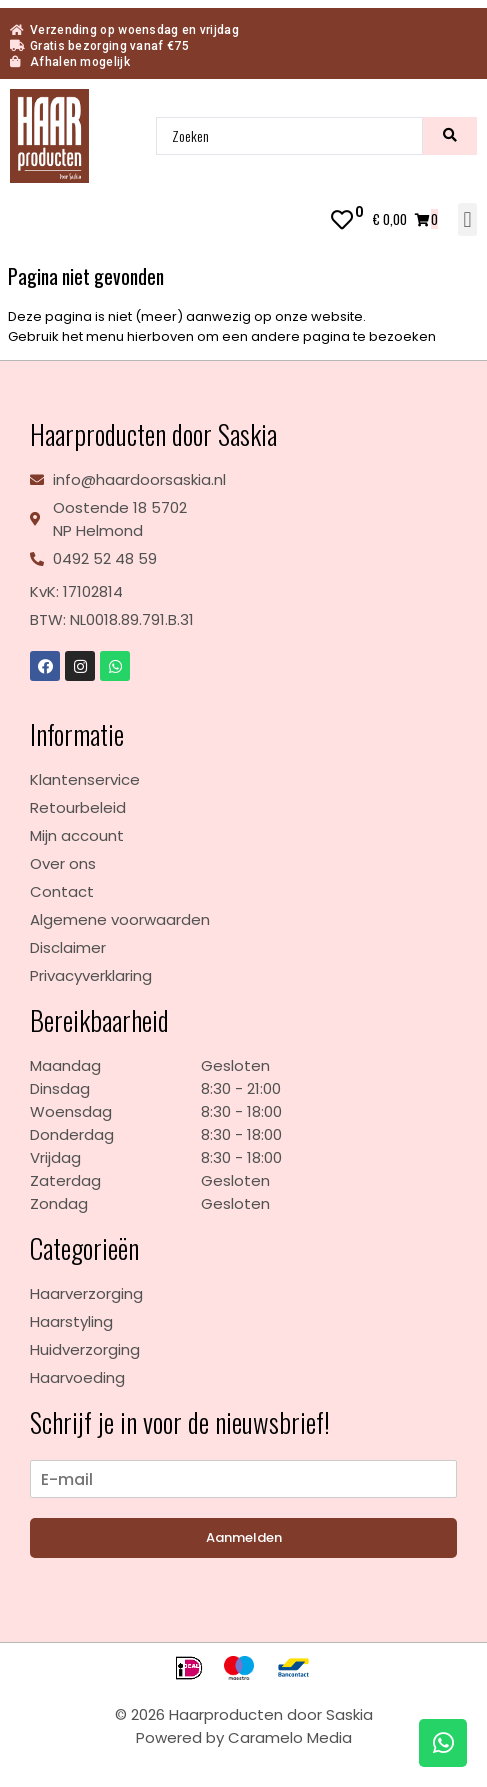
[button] (467, 219)
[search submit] (450, 136)
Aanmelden (244, 1537)
